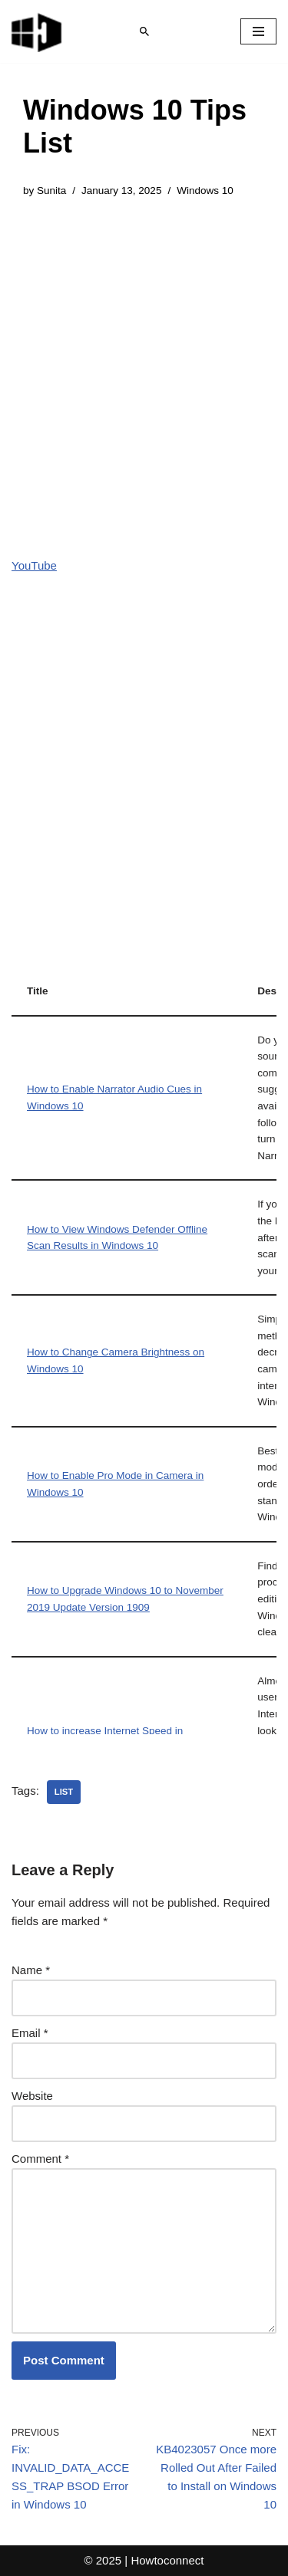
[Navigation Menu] (258, 31)
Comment (40, 2158)
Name (31, 1969)
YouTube (34, 565)
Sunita (51, 190)
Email (30, 2032)
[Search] (144, 31)
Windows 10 (205, 190)
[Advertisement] (144, 366)
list (64, 1791)
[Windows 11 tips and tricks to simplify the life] (38, 31)
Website (32, 2095)
